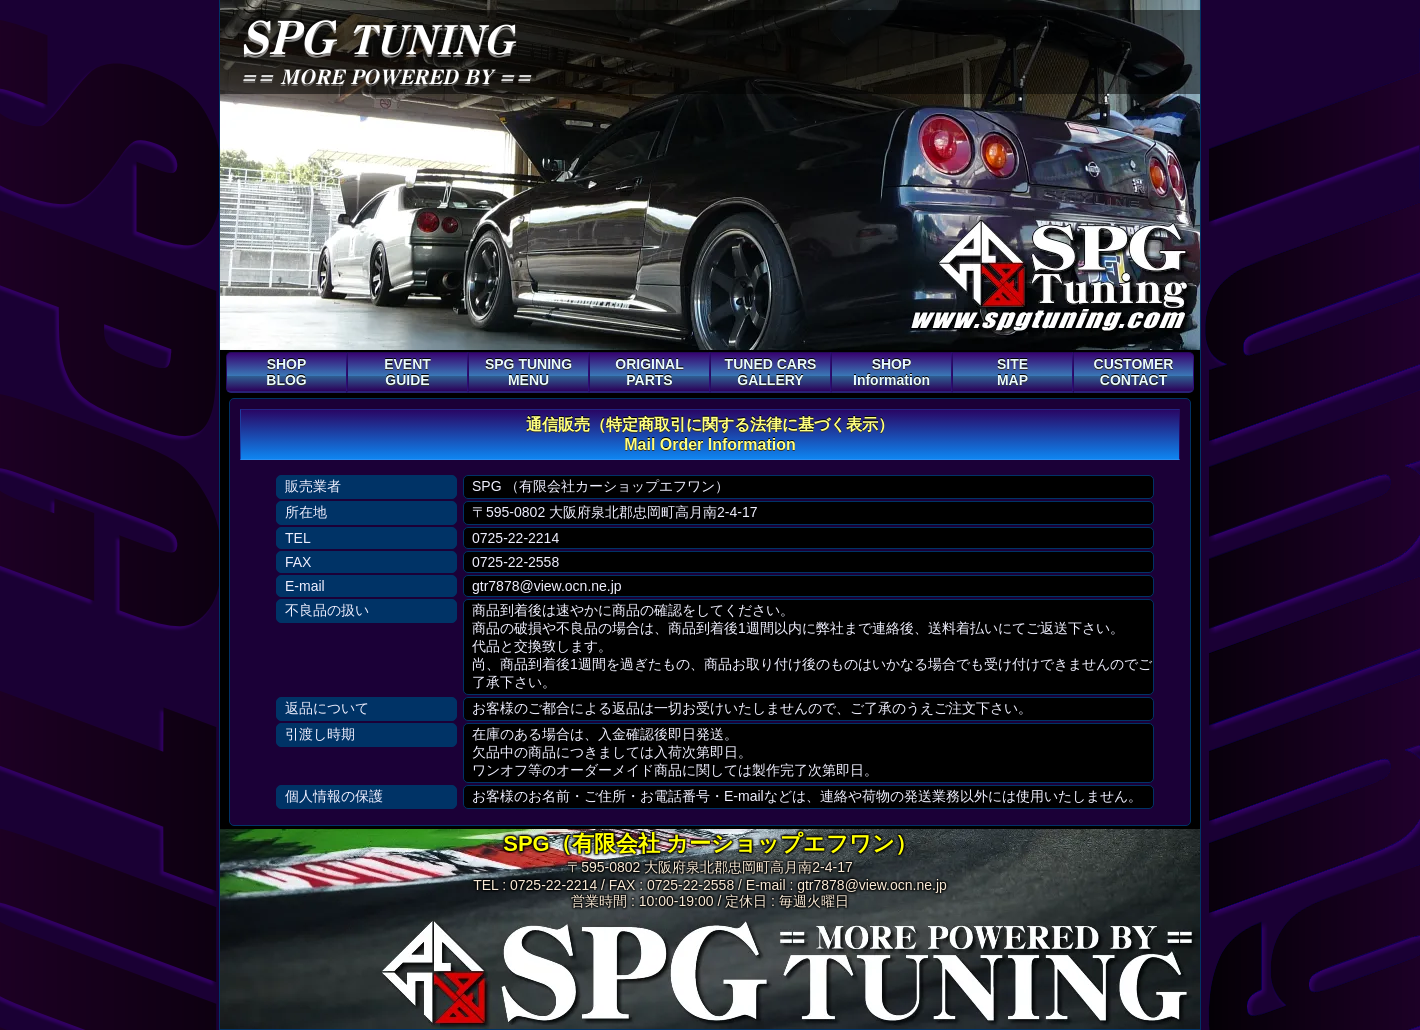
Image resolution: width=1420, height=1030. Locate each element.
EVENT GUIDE (407, 372)
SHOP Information (891, 372)
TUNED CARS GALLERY (771, 372)
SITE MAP (1012, 372)
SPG (377, 37)
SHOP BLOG (286, 372)
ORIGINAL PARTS (649, 372)
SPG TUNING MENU (528, 372)
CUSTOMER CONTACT (1134, 372)
